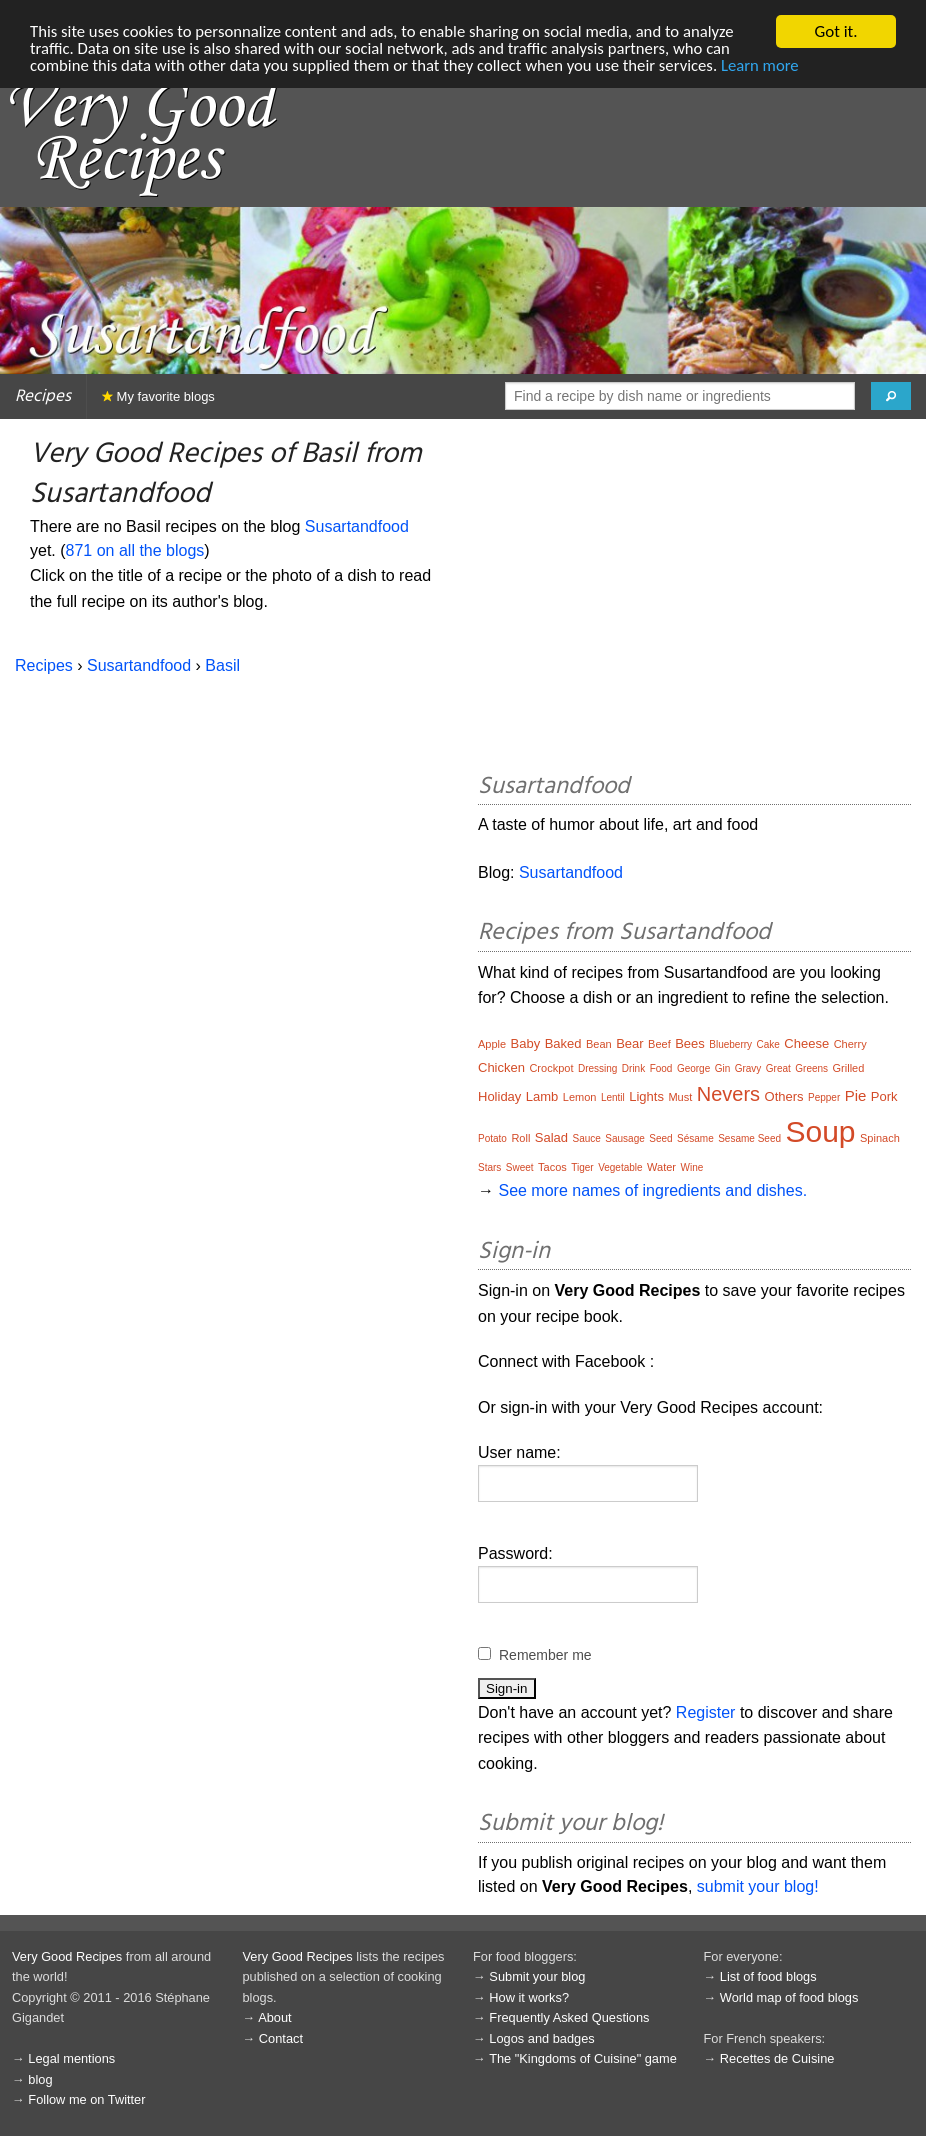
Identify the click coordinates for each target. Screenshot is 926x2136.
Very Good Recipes (67, 1956)
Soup (820, 1131)
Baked (563, 1043)
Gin (723, 1068)
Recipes (43, 396)
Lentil (613, 1097)
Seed (660, 1138)
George (693, 1068)
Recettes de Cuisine (777, 2058)
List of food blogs (768, 1976)
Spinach (880, 1138)
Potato (492, 1138)
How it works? (529, 1997)
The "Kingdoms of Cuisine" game (583, 2058)
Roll (520, 1138)
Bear (629, 1043)
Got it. (835, 31)
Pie (856, 1095)
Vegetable (620, 1167)
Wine (691, 1167)
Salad (551, 1137)
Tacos (552, 1167)
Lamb (542, 1096)
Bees (690, 1043)
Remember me (545, 1655)
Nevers (728, 1094)
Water (661, 1167)
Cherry (850, 1044)
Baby (526, 1043)
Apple (492, 1044)
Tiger (582, 1167)
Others (784, 1096)
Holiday (499, 1096)
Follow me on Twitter (86, 2099)
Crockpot (551, 1068)
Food (661, 1068)
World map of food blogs (789, 1997)
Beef (659, 1044)
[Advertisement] (694, 599)
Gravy (748, 1068)
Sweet (520, 1167)
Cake (768, 1044)
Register (706, 1712)
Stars (489, 1167)
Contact (281, 2038)
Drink (633, 1068)
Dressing (597, 1068)
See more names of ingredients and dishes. (652, 1190)
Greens (811, 1068)
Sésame (695, 1138)
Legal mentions (71, 2058)
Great (778, 1068)
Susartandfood (357, 526)
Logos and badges (541, 2038)
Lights (646, 1096)
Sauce (586, 1138)
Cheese (806, 1043)
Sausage (624, 1138)
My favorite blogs (158, 396)
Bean (599, 1044)
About (274, 2017)
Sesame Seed (749, 1138)
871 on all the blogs (135, 550)
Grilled (849, 1068)
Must (680, 1097)
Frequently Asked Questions (569, 2017)
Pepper (824, 1097)
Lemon (580, 1097)
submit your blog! (758, 1886)
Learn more (773, 66)
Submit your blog (537, 1976)
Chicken (501, 1067)
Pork (884, 1096)
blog (40, 2079)
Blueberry (730, 1044)
